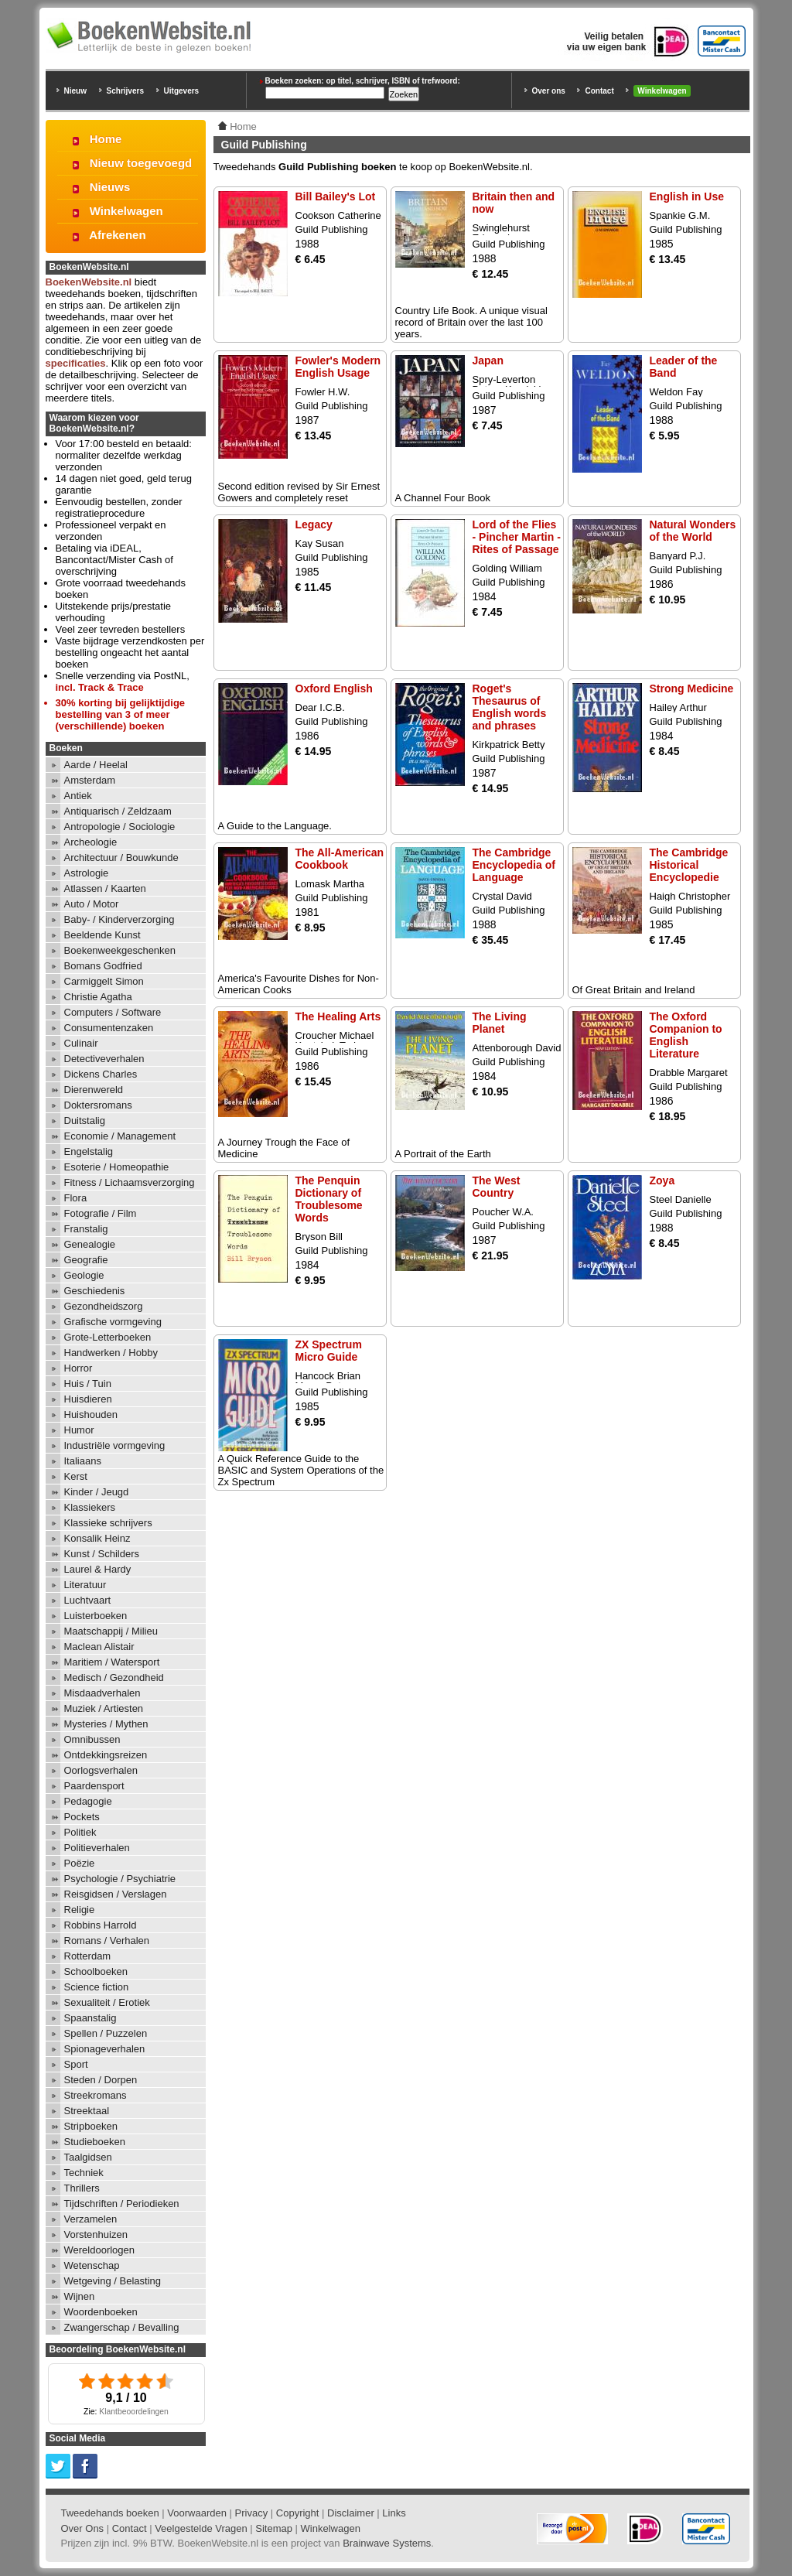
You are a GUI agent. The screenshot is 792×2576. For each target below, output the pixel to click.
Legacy (314, 524)
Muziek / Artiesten (104, 1708)
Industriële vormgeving (115, 1445)
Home (106, 138)
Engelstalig (89, 1151)
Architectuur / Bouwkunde (121, 857)
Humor (79, 1430)
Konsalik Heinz (97, 1538)
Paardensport (94, 1786)
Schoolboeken (96, 1971)
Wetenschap (92, 2265)
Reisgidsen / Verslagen (115, 1894)
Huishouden (91, 1414)
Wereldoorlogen (99, 2250)
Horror (78, 1368)
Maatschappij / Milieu (111, 1631)
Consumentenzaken (109, 1027)
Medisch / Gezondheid (114, 1677)
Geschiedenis (94, 1291)
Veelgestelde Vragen (201, 2528)
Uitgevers (182, 91)
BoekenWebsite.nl (89, 282)
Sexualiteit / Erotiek (107, 2002)
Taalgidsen (88, 2157)
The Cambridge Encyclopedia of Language (514, 864)
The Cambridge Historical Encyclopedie (689, 864)
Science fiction (96, 1987)
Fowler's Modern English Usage (338, 366)
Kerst (75, 1476)
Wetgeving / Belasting (113, 2281)
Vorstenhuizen (96, 2234)
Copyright (297, 2513)
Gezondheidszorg (103, 1306)
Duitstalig (84, 1120)
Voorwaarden (197, 2513)
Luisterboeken (96, 1615)
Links (393, 2513)
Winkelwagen (661, 91)
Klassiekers (89, 1507)
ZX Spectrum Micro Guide (328, 1350)
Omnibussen (92, 1739)
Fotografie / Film (100, 1213)
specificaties (76, 363)
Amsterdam (89, 780)
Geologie (84, 1275)
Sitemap (273, 2528)
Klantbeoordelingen (134, 2411)
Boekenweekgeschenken (120, 950)
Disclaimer (350, 2513)
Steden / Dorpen (101, 2080)
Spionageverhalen (104, 2049)
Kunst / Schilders (102, 1554)
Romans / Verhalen (107, 1940)
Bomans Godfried (103, 966)
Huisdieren (88, 1399)
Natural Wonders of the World (693, 530)
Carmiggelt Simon (104, 981)
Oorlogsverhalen (101, 1770)
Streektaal (87, 2110)
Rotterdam (87, 1956)
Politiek (80, 1832)
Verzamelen (91, 2219)
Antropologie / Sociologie (120, 826)
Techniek (84, 2172)
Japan (488, 360)
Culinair (81, 1043)
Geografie (86, 1260)
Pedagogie (88, 1801)
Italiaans (82, 1461)
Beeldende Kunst (102, 935)
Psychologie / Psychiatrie (120, 1878)
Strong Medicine (692, 688)
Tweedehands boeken (110, 2513)
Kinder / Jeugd (96, 1492)
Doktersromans (98, 1105)
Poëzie (79, 1863)
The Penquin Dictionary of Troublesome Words (329, 1199)
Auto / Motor (91, 904)
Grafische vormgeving (113, 1321)
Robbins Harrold (100, 1925)
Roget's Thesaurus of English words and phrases (510, 707)
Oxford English (334, 688)
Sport (76, 2064)
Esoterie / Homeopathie (116, 1167)
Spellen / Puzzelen (106, 2033)
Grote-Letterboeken (108, 1337)
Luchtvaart (87, 1600)
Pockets (82, 1817)
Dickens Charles (101, 1074)
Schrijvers (125, 91)
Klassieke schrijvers (108, 1523)
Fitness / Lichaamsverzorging (129, 1182)
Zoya (662, 1180)
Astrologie (86, 873)
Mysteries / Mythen (106, 1724)
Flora (75, 1198)
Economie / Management (120, 1136)
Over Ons (82, 2528)
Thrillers (82, 2188)
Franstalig (86, 1229)
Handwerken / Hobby (111, 1352)
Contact (599, 91)
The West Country (497, 1186)
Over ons (548, 91)
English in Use (687, 196)
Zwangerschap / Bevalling (121, 2327)
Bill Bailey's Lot (335, 196)
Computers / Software (113, 1012)
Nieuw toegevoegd (141, 162)
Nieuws (110, 186)
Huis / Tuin (87, 1383)
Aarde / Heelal (96, 764)
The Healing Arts (338, 1016)
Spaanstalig (90, 2018)
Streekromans (95, 2095)
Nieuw (75, 91)
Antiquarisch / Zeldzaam (118, 811)
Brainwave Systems (387, 2543)
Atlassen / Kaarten (105, 888)
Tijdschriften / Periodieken (121, 2203)
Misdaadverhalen (102, 1693)
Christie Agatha (98, 997)
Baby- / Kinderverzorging (119, 919)
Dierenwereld (94, 1089)
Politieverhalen (97, 1847)
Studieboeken (95, 2141)
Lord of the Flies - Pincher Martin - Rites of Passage (517, 536)
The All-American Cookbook (339, 858)
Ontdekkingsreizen (106, 1755)
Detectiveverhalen (104, 1058)
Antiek (78, 795)
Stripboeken (91, 2126)
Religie (79, 1909)
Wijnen (79, 2296)
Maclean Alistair (99, 1646)
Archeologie (91, 842)
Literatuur (85, 1584)
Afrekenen (117, 234)
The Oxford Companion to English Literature (686, 1035)
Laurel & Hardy (97, 1569)
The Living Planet (500, 1022)
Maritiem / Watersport (112, 1662)
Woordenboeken (101, 2312)
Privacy (251, 2513)
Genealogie (90, 1244)
